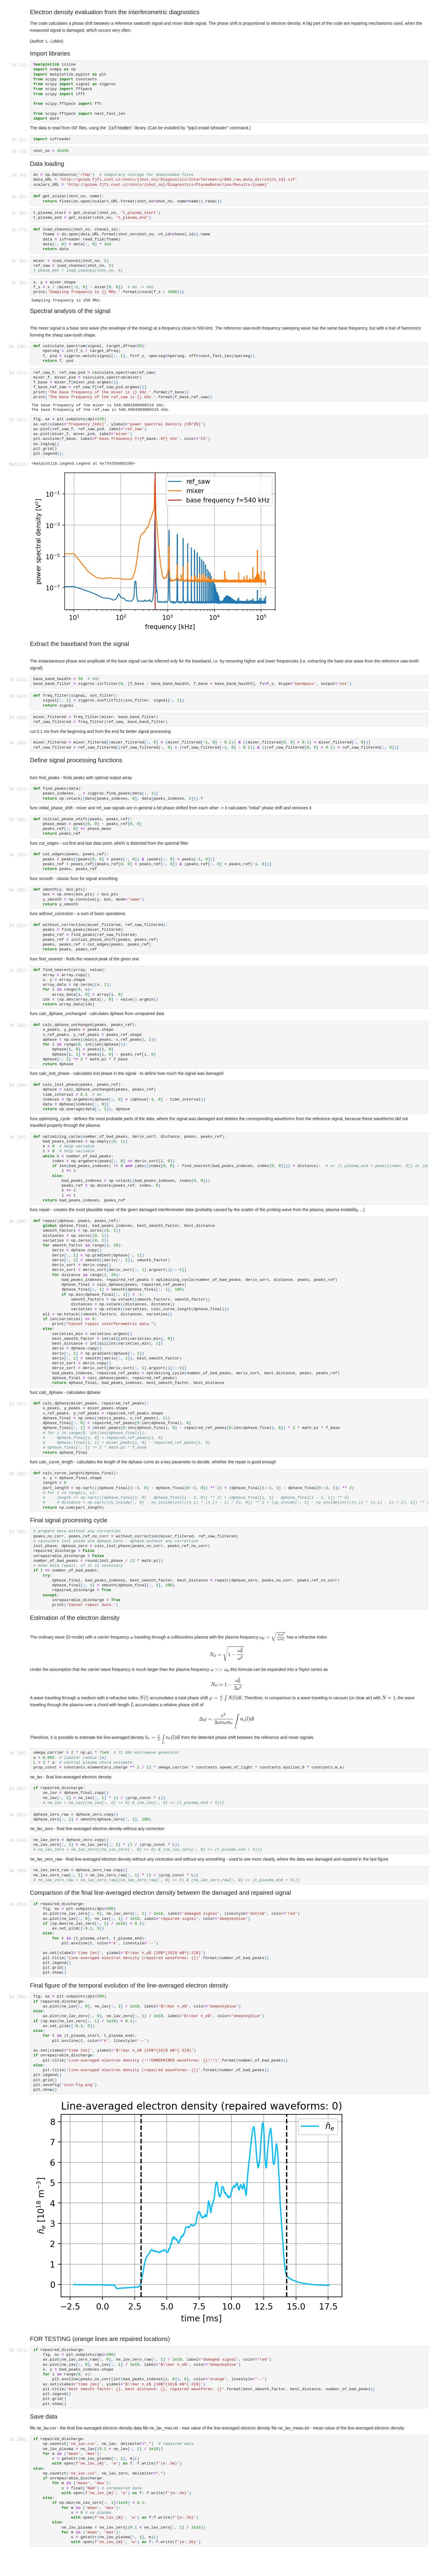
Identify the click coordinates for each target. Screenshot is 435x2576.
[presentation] (131, 1640)
